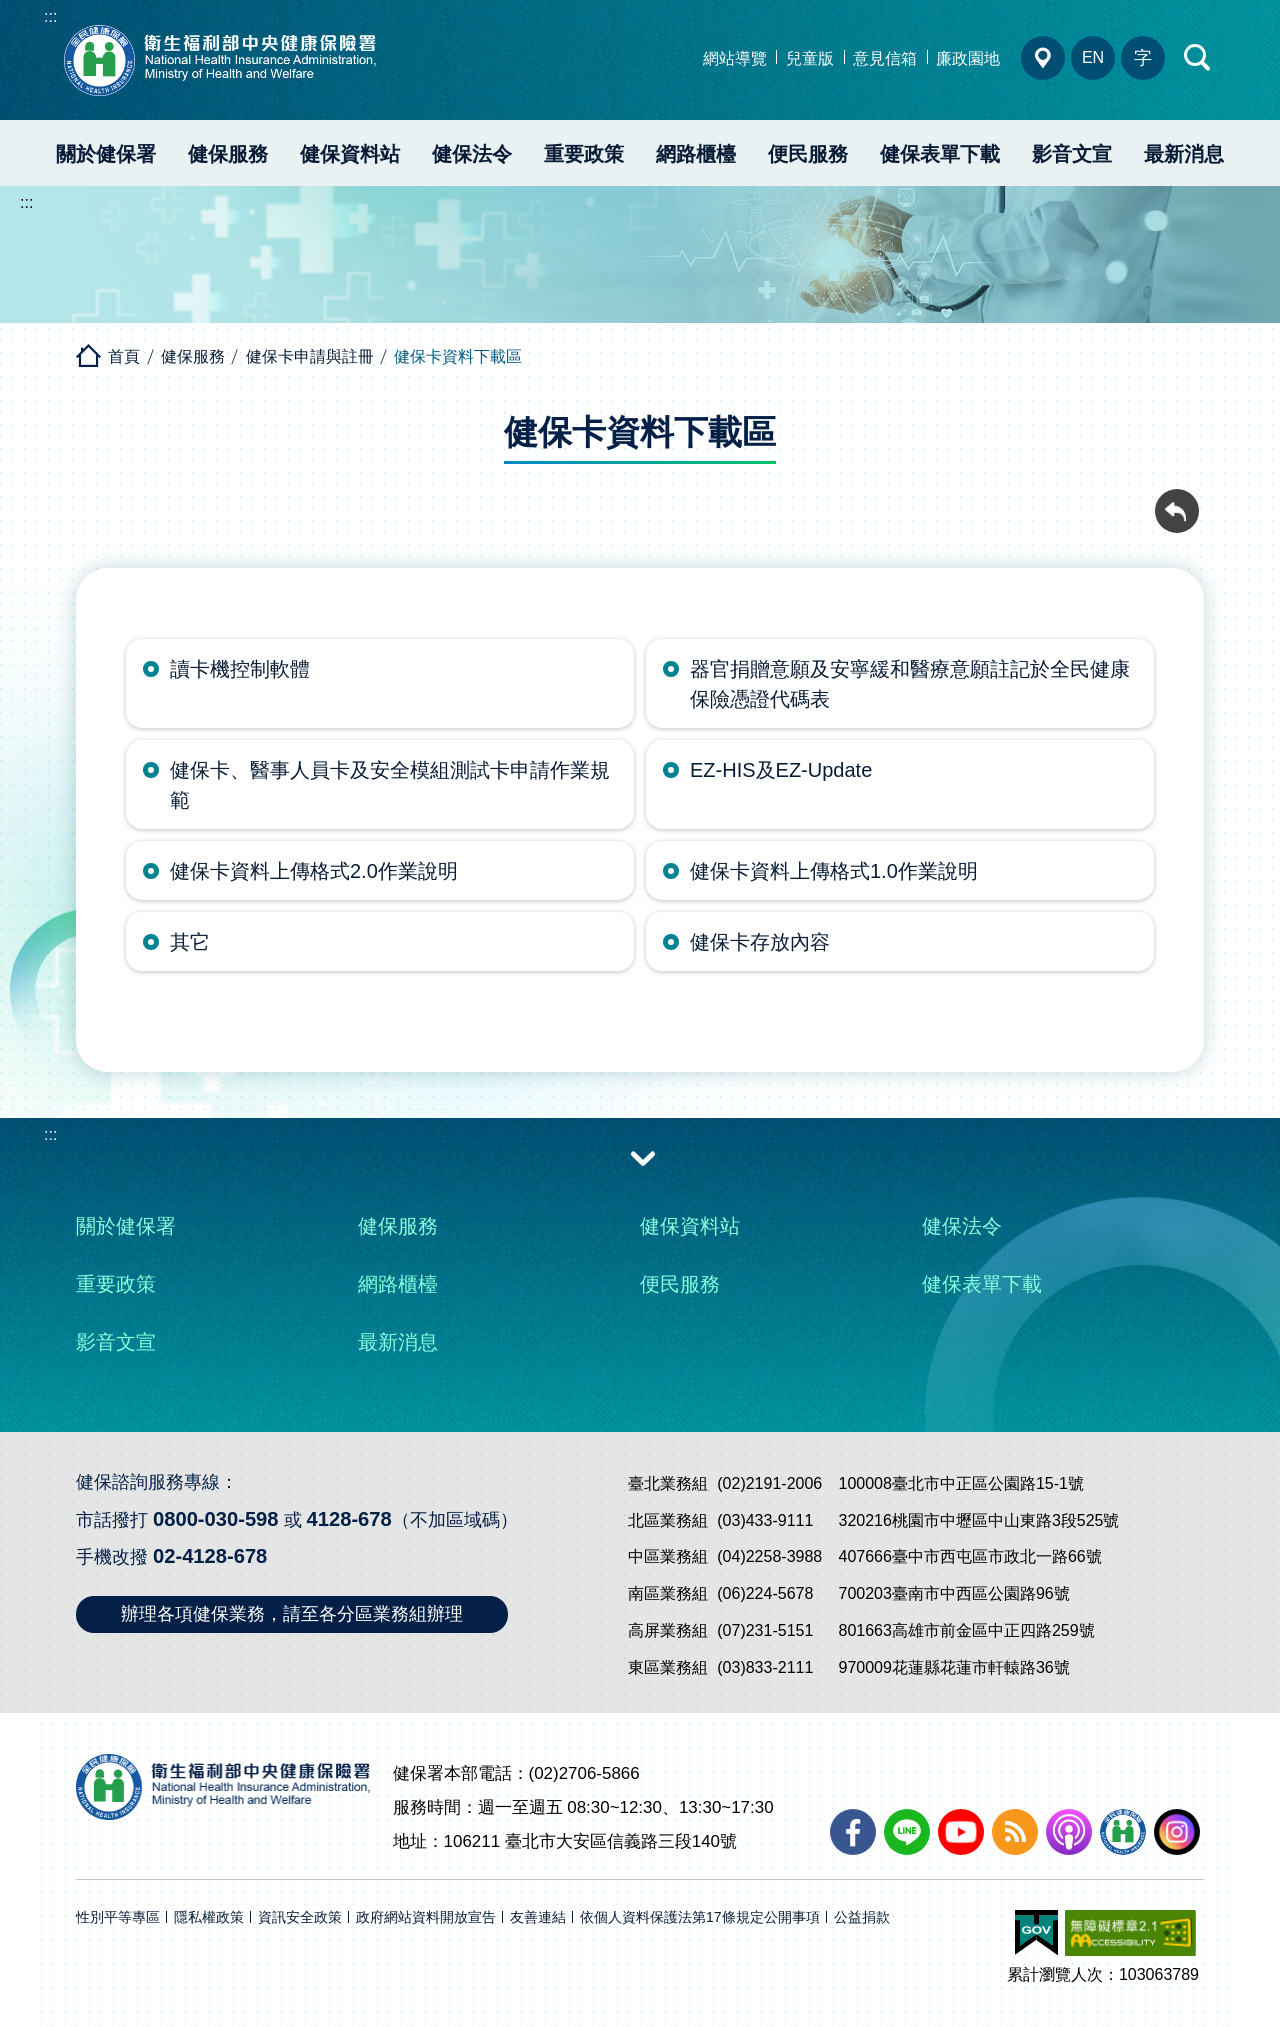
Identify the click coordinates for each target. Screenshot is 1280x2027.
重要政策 (584, 154)
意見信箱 (885, 58)
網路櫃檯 (696, 154)
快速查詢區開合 (1198, 58)
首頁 (124, 356)
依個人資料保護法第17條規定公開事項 (700, 1917)
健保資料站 (350, 154)
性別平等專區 (118, 1917)
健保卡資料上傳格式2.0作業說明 (314, 871)
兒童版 (810, 58)
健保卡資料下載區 (458, 356)
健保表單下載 (940, 154)
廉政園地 (968, 58)
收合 (643, 1157)
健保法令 (472, 154)
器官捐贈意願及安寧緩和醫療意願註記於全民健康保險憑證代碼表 (910, 684)
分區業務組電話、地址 (1043, 58)
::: (50, 16)
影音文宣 (1072, 154)
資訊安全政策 (300, 1917)
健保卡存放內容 (760, 942)
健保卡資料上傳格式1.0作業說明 (834, 871)
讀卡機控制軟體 (240, 669)
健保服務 (228, 154)
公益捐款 (862, 1917)
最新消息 (1184, 154)
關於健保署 (106, 154)
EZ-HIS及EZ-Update (781, 770)
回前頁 (1177, 500)
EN (1093, 57)
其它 (190, 942)
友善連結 (538, 1917)
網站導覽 (735, 58)
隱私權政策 (209, 1917)
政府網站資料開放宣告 (426, 1917)
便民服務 (808, 154)
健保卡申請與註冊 (310, 356)
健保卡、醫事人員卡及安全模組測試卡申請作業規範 (390, 785)
